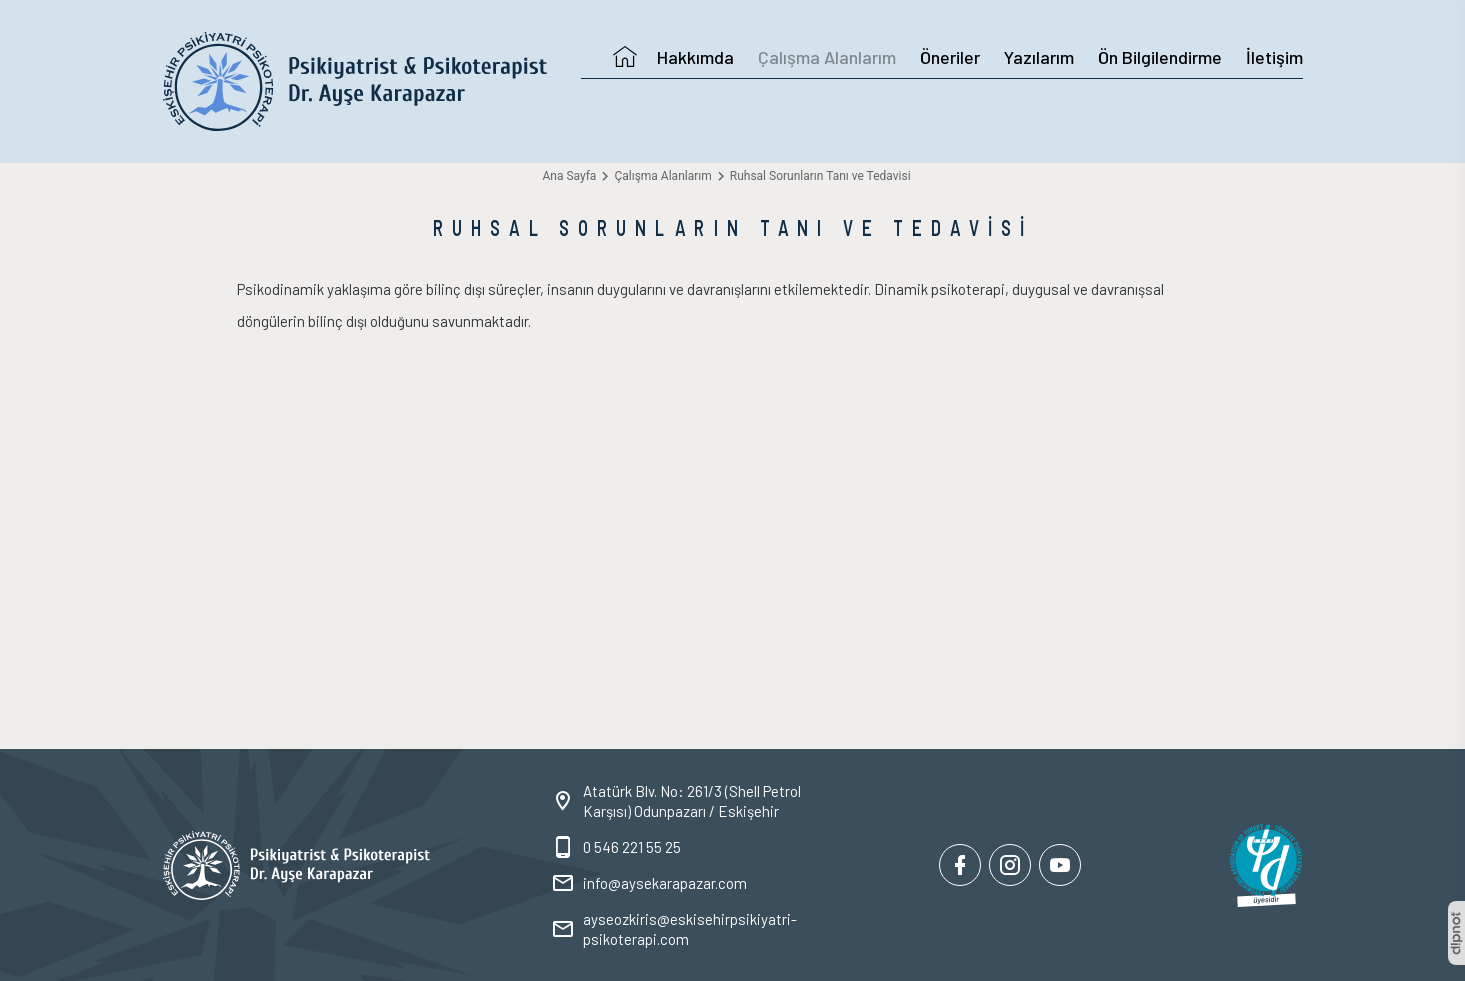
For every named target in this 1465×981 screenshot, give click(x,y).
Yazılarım (1039, 57)
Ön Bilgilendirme (1160, 57)
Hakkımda (695, 57)
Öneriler (950, 57)
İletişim (1274, 57)
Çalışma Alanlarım (827, 57)
